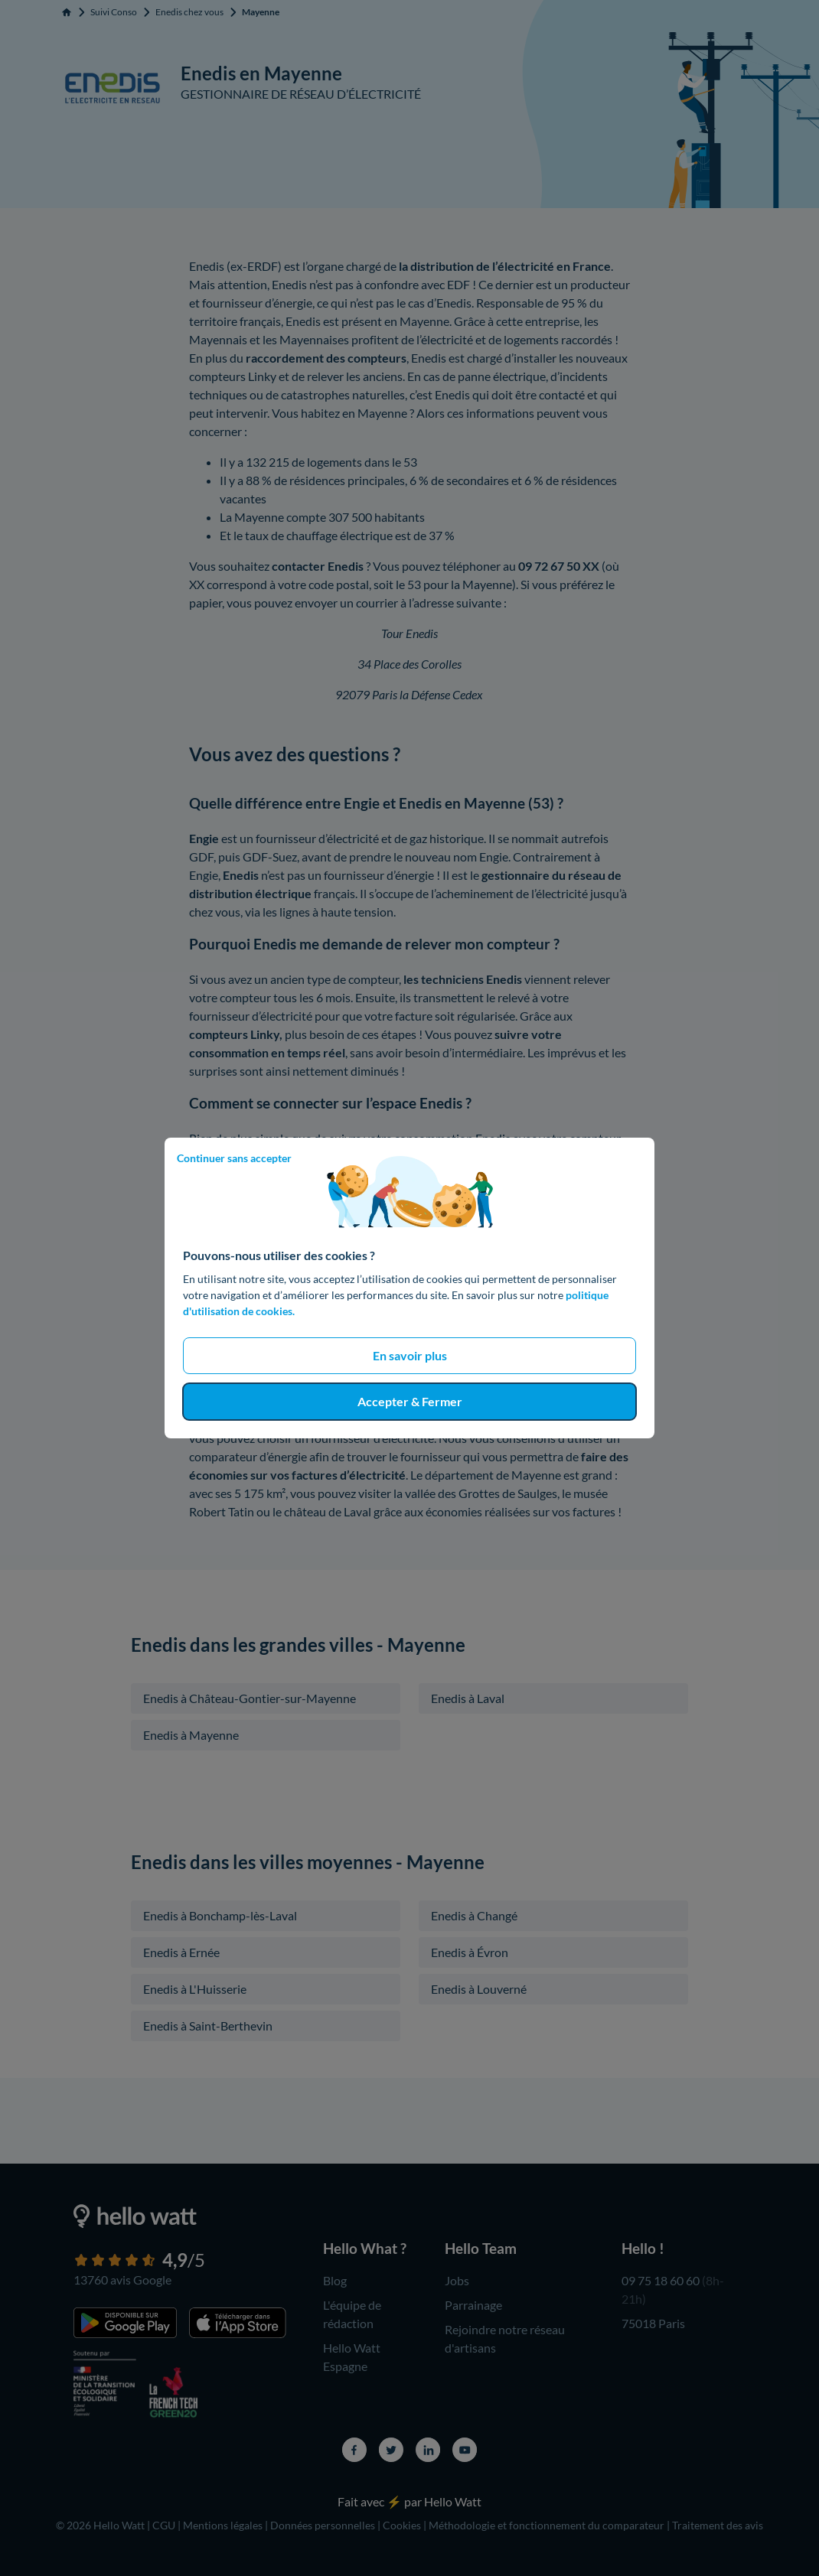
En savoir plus (410, 1355)
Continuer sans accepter (234, 1157)
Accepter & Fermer (409, 1401)
